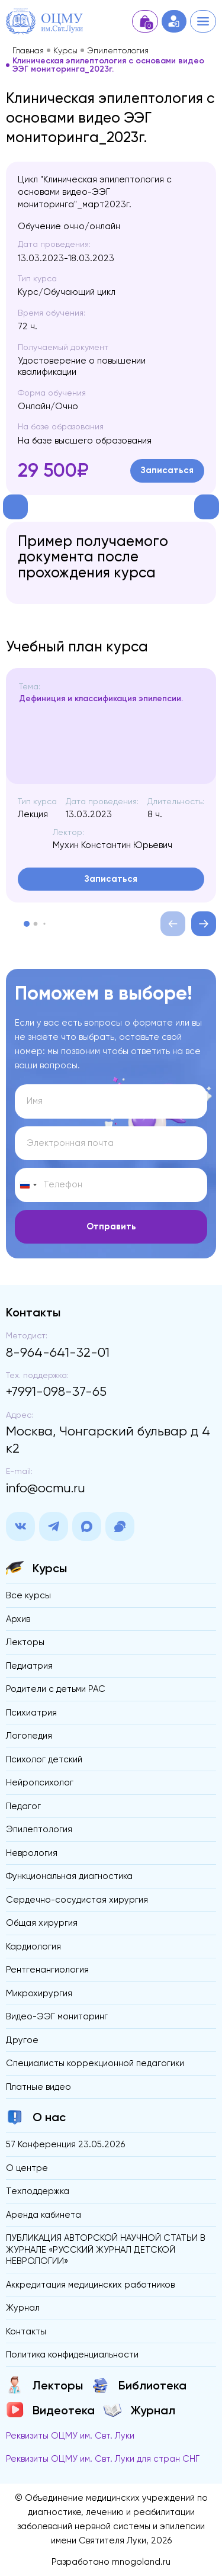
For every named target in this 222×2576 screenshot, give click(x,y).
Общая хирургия (42, 1922)
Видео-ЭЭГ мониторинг (57, 2016)
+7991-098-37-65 (56, 1391)
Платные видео (38, 2087)
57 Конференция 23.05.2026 (65, 2144)
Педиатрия (29, 1665)
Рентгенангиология (47, 1969)
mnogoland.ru (141, 2561)
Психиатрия (31, 1712)
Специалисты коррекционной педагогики (95, 2063)
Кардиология (33, 1946)
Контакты (26, 2331)
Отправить (111, 1226)
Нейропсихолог (39, 1782)
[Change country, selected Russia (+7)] (27, 1185)
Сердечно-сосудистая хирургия (77, 1899)
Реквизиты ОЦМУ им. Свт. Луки (70, 2435)
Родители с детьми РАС (55, 1689)
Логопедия (29, 1735)
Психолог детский (44, 1759)
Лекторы (25, 1642)
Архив (18, 1619)
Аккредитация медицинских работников (90, 2284)
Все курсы (28, 1595)
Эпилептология (118, 50)
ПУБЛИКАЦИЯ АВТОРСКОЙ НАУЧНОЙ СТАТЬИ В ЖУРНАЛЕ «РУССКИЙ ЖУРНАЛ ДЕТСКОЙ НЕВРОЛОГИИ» (105, 2249)
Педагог (23, 1806)
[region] (114, 732)
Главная (28, 50)
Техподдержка (37, 2191)
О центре (27, 2168)
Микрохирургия (39, 1993)
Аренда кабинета (43, 2214)
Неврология (31, 1853)
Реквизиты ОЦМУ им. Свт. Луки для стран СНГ (103, 2458)
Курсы (65, 50)
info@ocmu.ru (45, 1487)
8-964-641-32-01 (58, 1352)
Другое (22, 2040)
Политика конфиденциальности (72, 2354)
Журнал (23, 2307)
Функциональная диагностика (69, 1876)
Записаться (167, 470)
